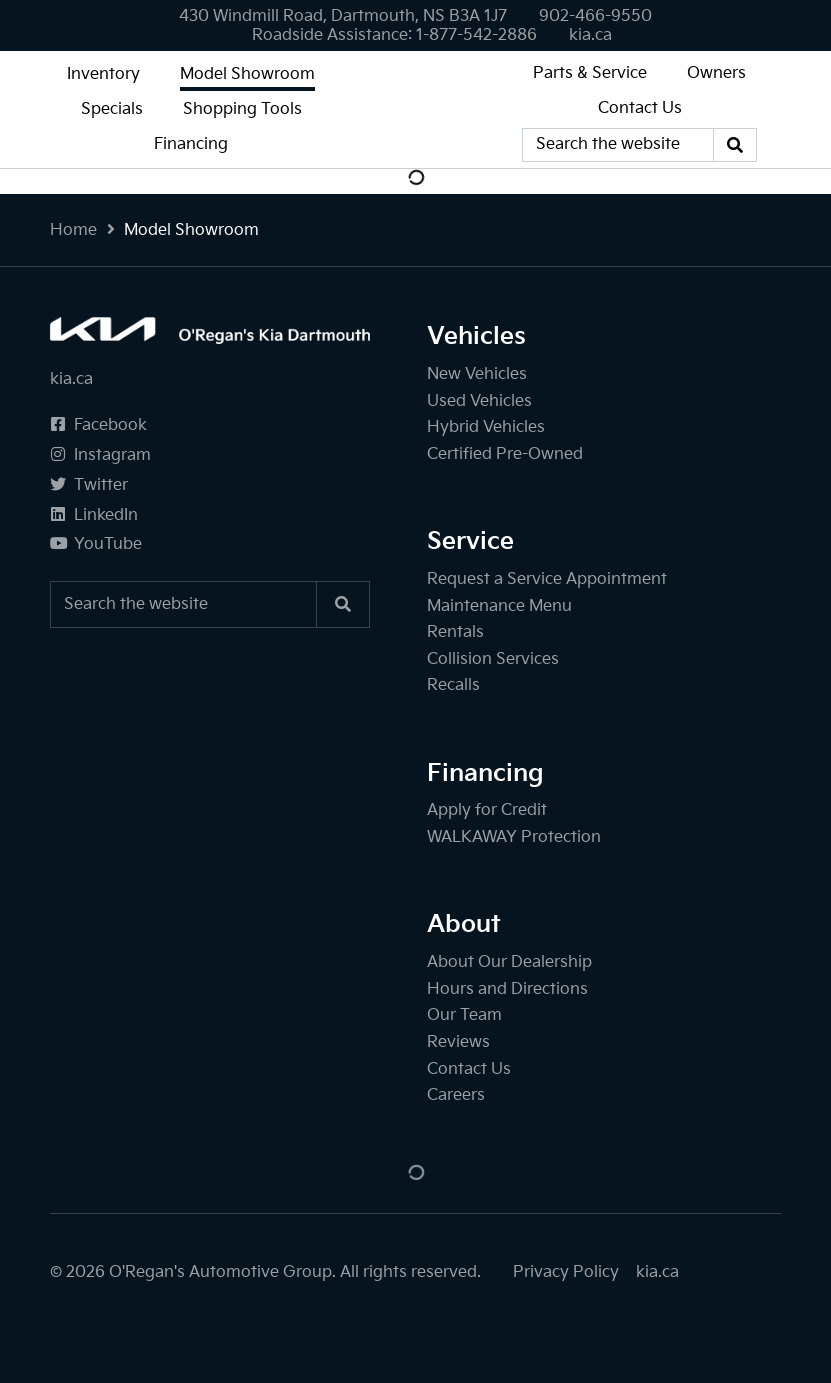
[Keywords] (618, 145)
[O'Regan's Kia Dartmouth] (416, 109)
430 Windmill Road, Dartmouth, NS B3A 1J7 (343, 16)
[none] (595, 16)
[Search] (735, 145)
